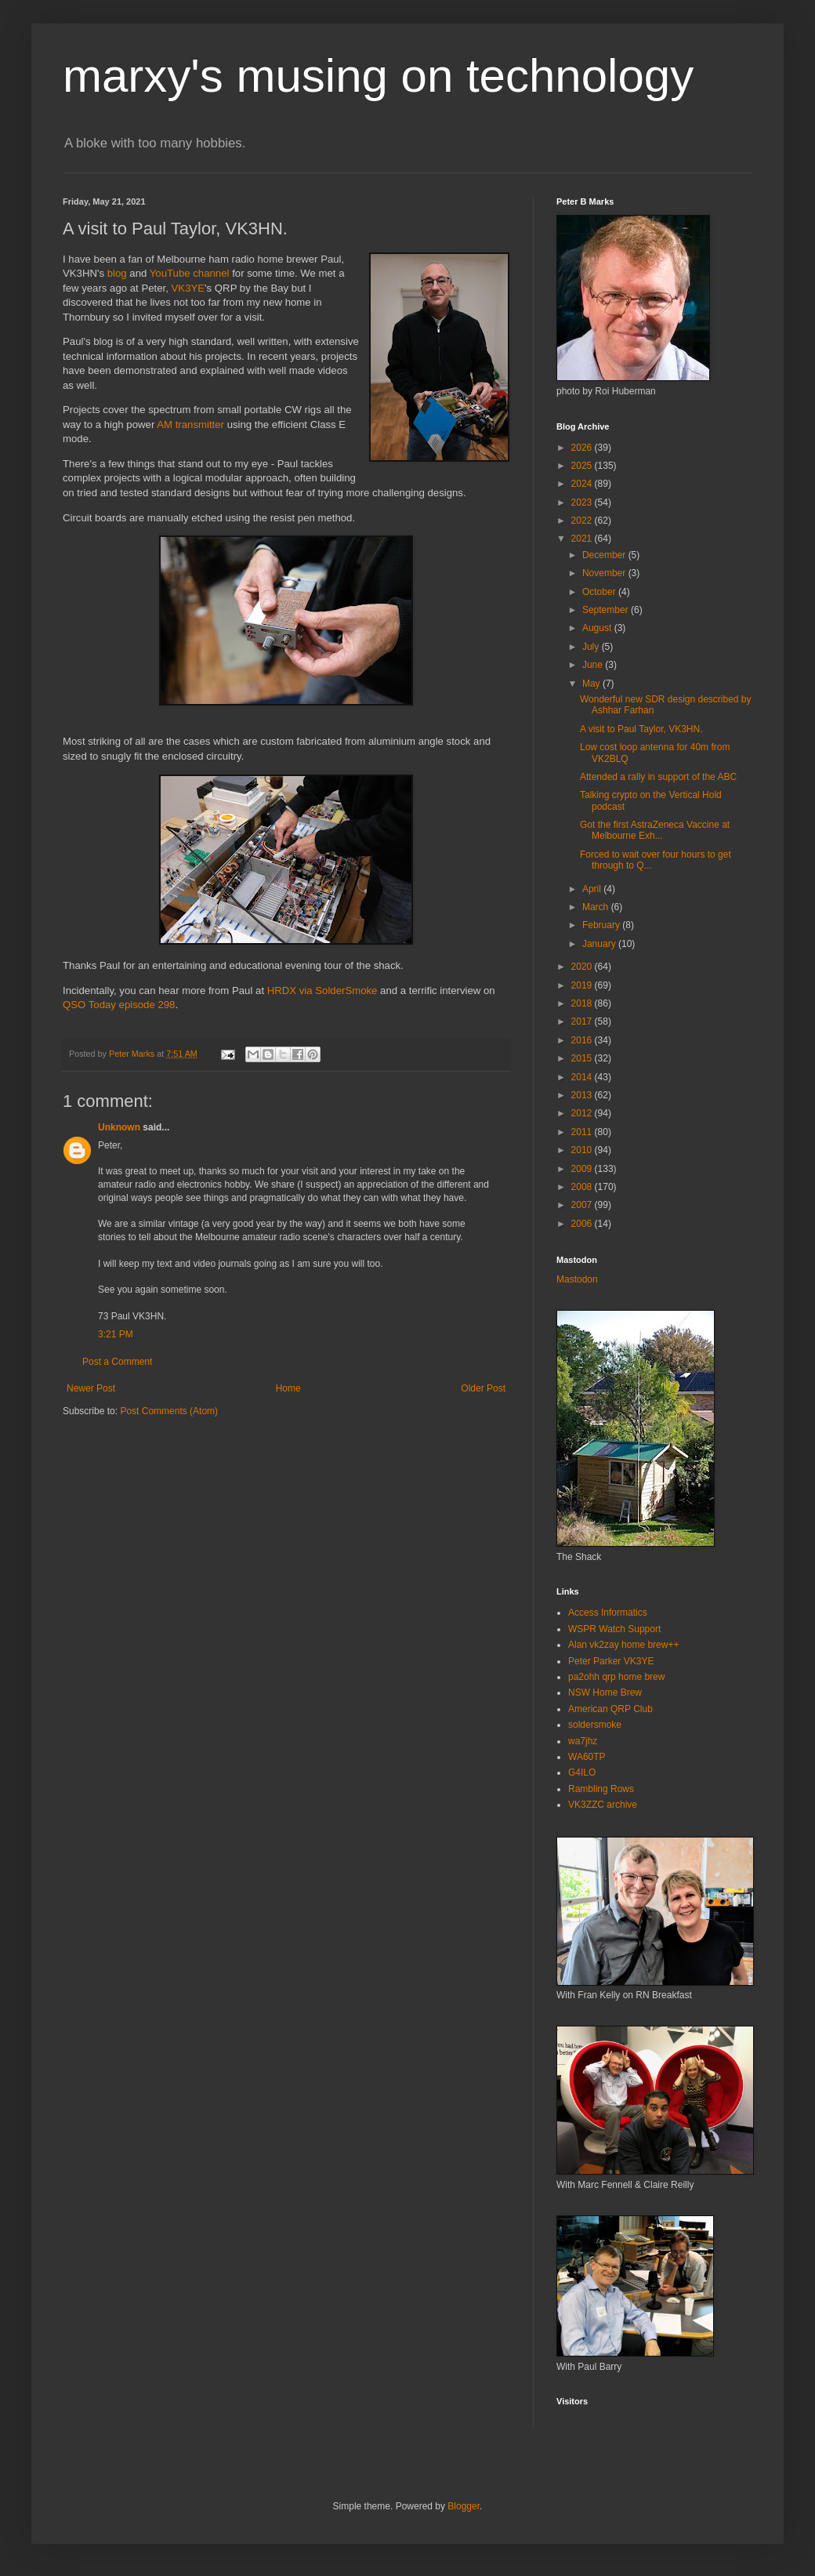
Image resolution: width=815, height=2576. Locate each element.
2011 (583, 1132)
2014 (583, 1077)
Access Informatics (607, 1612)
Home (288, 1388)
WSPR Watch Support (614, 1629)
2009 (583, 1168)
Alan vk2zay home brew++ (623, 1644)
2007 (583, 1204)
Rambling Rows (601, 1788)
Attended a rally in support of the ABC (658, 776)
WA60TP (587, 1756)
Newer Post (91, 1388)
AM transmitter (190, 424)
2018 (583, 1003)
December (605, 555)
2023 (583, 502)
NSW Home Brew (605, 1692)
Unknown (119, 1127)
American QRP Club (610, 1708)
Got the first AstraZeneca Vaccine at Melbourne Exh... (655, 830)
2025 (583, 465)
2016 (583, 1040)
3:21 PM (115, 1334)
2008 (583, 1186)
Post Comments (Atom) (169, 1411)
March (596, 907)
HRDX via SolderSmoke (322, 990)
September (606, 609)
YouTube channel (190, 273)
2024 (583, 483)
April (592, 888)
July (592, 646)
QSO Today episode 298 (119, 1004)
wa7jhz (582, 1741)
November (605, 573)
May (592, 683)
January (600, 943)
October (600, 591)
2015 (583, 1058)
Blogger (463, 2506)
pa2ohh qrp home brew (616, 1676)
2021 (583, 538)
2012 (583, 1113)
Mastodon (577, 1279)
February (602, 925)
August (598, 627)
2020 (583, 966)
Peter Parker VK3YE (611, 1661)
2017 (583, 1021)
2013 (583, 1095)
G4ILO (582, 1772)
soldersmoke (594, 1724)
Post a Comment (117, 1361)
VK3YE (188, 288)
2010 (583, 1150)
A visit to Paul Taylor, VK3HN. (641, 729)
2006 (583, 1223)
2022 (583, 520)
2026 (583, 447)
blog (117, 273)
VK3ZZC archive (602, 1804)
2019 (583, 985)
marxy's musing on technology (378, 75)
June (593, 664)
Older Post (483, 1388)
